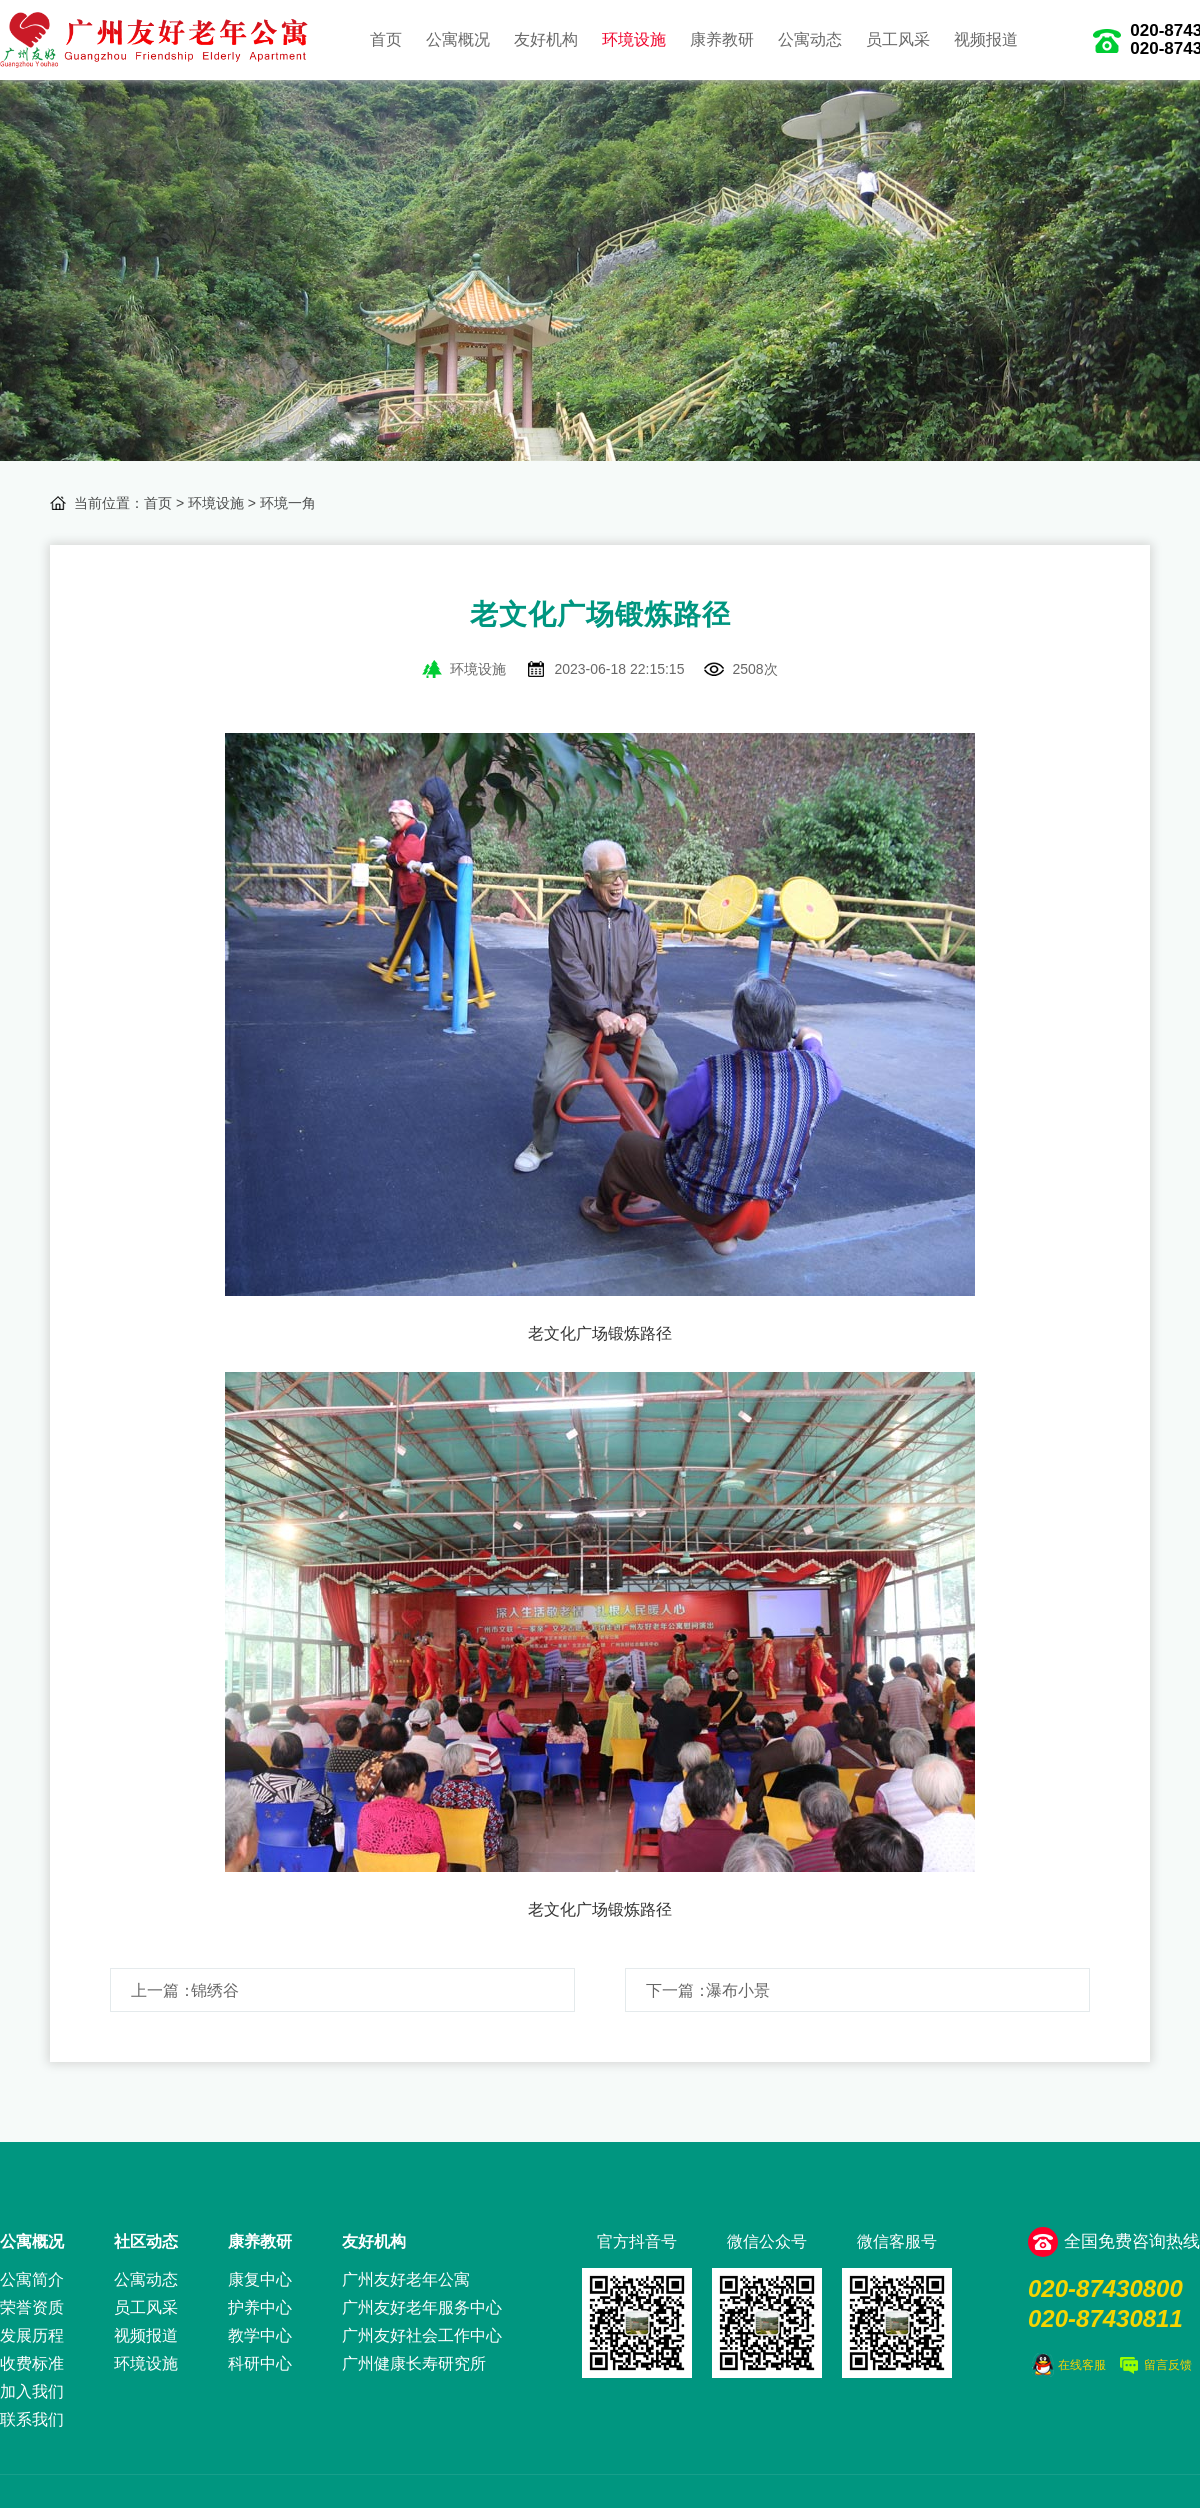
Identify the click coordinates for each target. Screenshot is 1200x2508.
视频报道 (986, 39)
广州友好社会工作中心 (422, 2335)
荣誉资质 (32, 2307)
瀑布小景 (738, 1990)
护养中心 (260, 2307)
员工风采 (898, 39)
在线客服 (1082, 2365)
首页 (386, 39)
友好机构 (546, 39)
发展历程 (32, 2335)
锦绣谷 (215, 1990)
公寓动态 (810, 39)
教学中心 (260, 2335)
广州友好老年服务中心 (422, 2307)
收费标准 (32, 2363)
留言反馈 (1168, 2365)
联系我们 (32, 2419)
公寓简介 (32, 2279)
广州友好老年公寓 (406, 2279)
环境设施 (634, 39)
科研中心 (260, 2363)
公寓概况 (458, 39)
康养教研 (722, 39)
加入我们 (32, 2391)
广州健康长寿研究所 (414, 2363)
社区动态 (146, 2241)
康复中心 (260, 2279)
